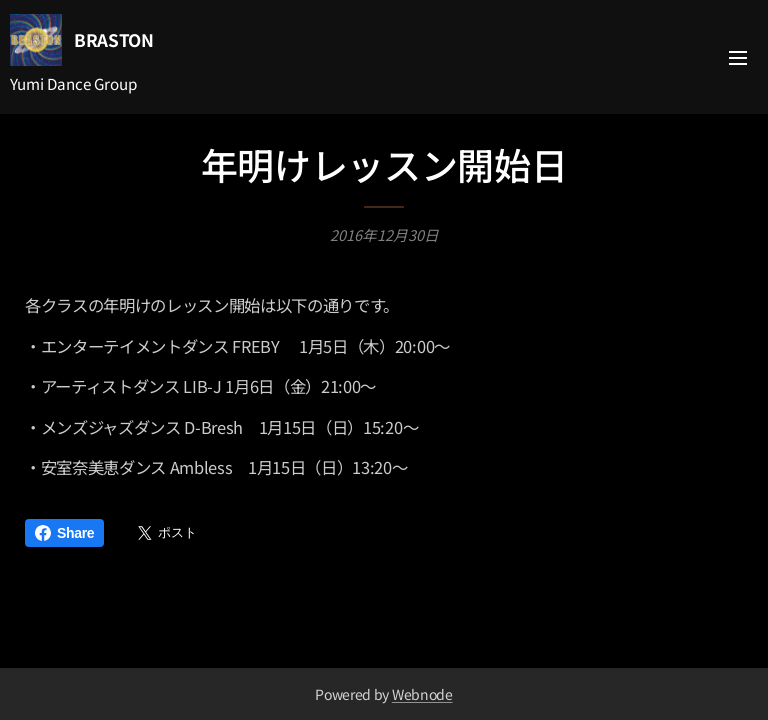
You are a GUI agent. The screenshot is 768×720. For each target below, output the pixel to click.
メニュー (738, 58)
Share (64, 533)
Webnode (422, 694)
